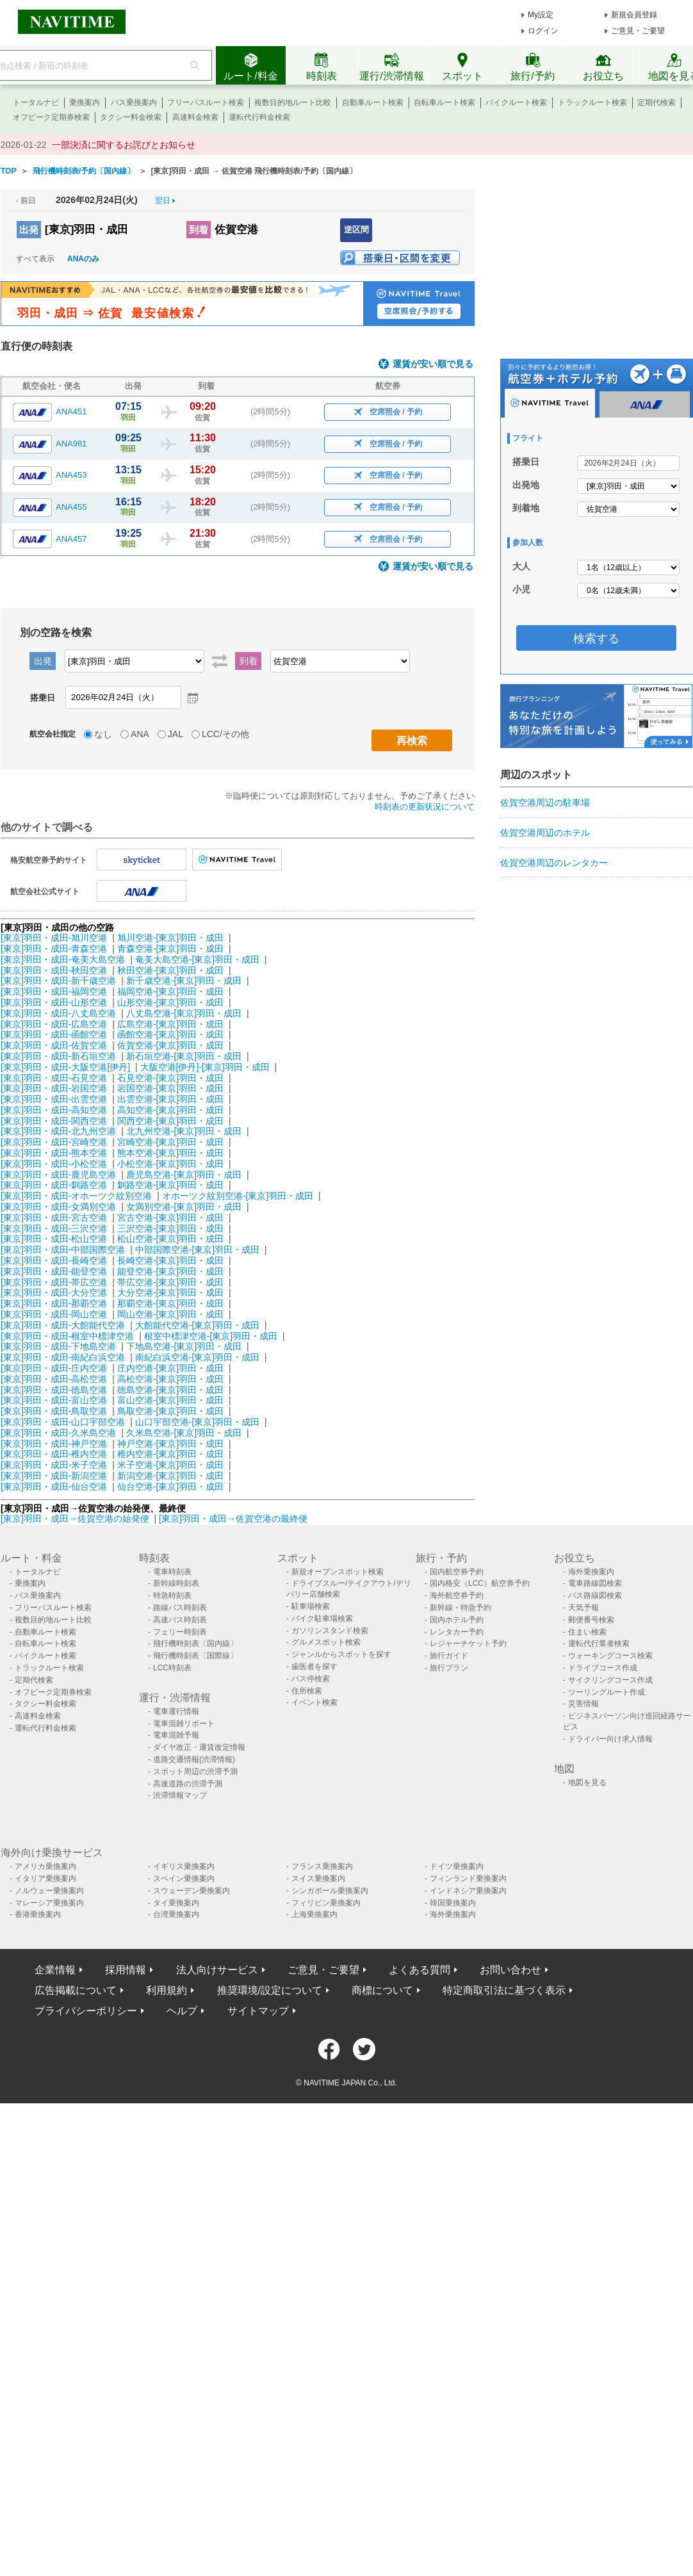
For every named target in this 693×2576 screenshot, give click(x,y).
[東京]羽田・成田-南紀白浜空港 (63, 1357)
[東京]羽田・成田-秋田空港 (54, 970)
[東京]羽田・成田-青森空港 (54, 948)
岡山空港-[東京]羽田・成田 (170, 1314)
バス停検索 (310, 1678)
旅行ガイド (449, 1655)
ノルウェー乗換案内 (49, 1890)
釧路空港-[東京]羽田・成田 (170, 1185)
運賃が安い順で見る (433, 364)
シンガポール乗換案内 (329, 1890)
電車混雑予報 (176, 1735)
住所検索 (306, 1690)
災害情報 (583, 1703)
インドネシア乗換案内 (468, 1890)
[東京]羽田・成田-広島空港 (54, 1024)
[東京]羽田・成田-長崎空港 (54, 1260)
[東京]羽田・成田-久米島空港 (58, 1433)
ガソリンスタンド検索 (329, 1630)
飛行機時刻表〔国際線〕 (195, 1655)
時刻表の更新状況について (425, 806)
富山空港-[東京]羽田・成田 (170, 1400)
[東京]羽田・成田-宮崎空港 (54, 1142)
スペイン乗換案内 (184, 1878)
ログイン (543, 30)
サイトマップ (258, 2010)
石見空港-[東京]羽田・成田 (170, 1078)
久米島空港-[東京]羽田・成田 (183, 1433)
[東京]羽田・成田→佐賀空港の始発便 (76, 1518)
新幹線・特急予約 (460, 1607)
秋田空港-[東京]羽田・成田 (170, 970)
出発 (28, 229)
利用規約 (166, 1990)
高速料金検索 (195, 117)
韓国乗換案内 (453, 1902)
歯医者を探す (314, 1666)
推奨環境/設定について (269, 1990)
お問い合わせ (510, 1969)
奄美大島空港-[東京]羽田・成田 (197, 959)
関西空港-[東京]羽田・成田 (170, 1121)
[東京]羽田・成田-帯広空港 (54, 1282)
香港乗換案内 (38, 1914)
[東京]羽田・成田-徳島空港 (54, 1390)
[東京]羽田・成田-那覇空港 (54, 1303)
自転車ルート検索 (444, 102)
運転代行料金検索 (259, 117)
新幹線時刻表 (176, 1583)
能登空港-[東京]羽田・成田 (170, 1271)
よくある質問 (419, 1969)
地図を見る (587, 1782)
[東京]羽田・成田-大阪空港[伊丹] (65, 1067)
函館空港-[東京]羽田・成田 (170, 1034)
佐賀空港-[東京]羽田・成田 (170, 1045)
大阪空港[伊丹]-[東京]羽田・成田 (205, 1067)
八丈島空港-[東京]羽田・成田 (183, 1013)
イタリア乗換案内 (45, 1878)
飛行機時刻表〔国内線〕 (195, 1643)
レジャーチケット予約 (468, 1643)
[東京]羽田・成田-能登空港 (54, 1271)
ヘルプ (182, 2010)
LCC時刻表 (172, 1667)
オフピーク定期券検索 (51, 117)
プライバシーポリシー (86, 2010)
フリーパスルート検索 (205, 102)
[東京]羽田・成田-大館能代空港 (63, 1325)
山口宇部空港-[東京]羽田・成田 (197, 1422)
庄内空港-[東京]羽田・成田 (170, 1368)
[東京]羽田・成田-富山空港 (54, 1400)
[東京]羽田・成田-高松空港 (54, 1379)
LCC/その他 (225, 734)
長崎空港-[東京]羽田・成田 (170, 1260)
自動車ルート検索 (373, 102)
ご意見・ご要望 (638, 30)
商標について (382, 1990)
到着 (198, 229)
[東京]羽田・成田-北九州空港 (58, 1131)
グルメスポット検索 (326, 1642)
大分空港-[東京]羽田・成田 (170, 1292)
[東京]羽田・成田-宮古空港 (54, 1217)
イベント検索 (314, 1702)
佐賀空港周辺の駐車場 (545, 802)
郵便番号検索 (591, 1619)
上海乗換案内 (314, 1914)
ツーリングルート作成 (606, 1692)
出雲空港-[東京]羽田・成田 (170, 1099)
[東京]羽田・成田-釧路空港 (54, 1185)
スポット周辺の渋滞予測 (195, 1771)
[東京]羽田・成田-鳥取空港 (54, 1411)
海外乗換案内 (591, 1571)
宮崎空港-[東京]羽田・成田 (170, 1142)
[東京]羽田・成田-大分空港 (54, 1292)
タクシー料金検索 (130, 117)
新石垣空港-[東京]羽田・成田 (183, 1056)
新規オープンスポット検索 (337, 1571)
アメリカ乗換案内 (45, 1866)
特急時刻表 (172, 1595)
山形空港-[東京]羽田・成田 (170, 1002)
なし (103, 734)
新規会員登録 (634, 14)
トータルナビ (36, 102)
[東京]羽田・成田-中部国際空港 (63, 1249)
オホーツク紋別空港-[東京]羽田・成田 (237, 1196)
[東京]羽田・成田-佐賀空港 (54, 1045)
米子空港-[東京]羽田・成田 (170, 1465)
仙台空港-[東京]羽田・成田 (170, 1486)
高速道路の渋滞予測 (187, 1783)
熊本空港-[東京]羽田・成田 (170, 1153)
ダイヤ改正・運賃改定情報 (199, 1747)
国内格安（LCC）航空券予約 (480, 1583)
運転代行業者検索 (599, 1643)
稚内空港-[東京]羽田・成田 (170, 1454)
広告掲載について (76, 1990)
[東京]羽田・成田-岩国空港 (54, 1088)
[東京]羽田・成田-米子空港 (54, 1465)
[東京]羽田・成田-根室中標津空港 (67, 1336)
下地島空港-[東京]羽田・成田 (183, 1346)
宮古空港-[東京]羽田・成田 (170, 1217)
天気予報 (583, 1607)
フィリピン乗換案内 (326, 1902)
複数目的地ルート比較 (292, 102)
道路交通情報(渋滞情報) (194, 1759)
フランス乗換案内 (322, 1866)
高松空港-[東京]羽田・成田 (170, 1379)
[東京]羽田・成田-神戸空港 (54, 1444)
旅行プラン (449, 1667)
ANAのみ (83, 258)
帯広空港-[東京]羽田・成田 (170, 1282)
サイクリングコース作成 (610, 1679)
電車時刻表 (172, 1571)
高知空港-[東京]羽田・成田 (170, 1110)
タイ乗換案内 (176, 1902)
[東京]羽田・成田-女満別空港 (58, 1207)
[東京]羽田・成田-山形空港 (54, 1002)
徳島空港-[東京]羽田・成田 (170, 1390)
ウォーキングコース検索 (610, 1655)
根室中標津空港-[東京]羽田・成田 (210, 1336)
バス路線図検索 (595, 1595)
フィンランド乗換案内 (468, 1878)
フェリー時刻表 (180, 1631)
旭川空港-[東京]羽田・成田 (170, 938)
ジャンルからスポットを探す (341, 1654)
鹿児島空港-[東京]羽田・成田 (183, 1175)
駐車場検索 (310, 1606)
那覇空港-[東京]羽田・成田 (170, 1303)
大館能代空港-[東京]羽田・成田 (197, 1325)
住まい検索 (587, 1631)
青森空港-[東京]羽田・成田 (170, 948)
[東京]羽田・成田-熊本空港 (54, 1153)
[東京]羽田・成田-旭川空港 (54, 938)
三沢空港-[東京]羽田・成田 (170, 1228)
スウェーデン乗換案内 (191, 1890)
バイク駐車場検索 (322, 1618)
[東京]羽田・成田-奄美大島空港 (63, 959)
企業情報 (55, 1969)
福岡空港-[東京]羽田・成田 (170, 991)
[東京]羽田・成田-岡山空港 (54, 1314)
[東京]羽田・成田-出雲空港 (54, 1099)
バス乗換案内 (134, 102)
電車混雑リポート (184, 1723)
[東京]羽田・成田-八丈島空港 (58, 1013)
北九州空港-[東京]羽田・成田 (183, 1131)
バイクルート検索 (516, 102)
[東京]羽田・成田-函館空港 (54, 1034)
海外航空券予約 (457, 1595)
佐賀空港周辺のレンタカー (554, 863)
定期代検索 (656, 102)
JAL (175, 734)
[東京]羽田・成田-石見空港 (54, 1078)
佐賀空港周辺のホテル (545, 832)
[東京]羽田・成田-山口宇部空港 (63, 1422)
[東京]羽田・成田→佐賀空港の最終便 (233, 1518)
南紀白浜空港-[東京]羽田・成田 (197, 1357)
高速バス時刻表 (180, 1619)
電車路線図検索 (595, 1583)
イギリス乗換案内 (184, 1866)
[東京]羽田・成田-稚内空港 (54, 1454)
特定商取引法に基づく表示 (504, 1990)
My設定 (540, 14)
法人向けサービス (217, 1969)
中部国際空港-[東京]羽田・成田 (197, 1249)
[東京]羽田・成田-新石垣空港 (58, 1056)
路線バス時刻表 (180, 1607)
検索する (596, 638)
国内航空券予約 (457, 1571)
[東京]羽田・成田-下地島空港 (58, 1346)
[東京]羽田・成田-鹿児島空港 (58, 1175)
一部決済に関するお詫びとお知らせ (123, 145)
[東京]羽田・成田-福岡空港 (54, 991)
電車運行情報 (176, 1711)
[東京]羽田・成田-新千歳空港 (58, 980)
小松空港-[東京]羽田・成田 (170, 1164)
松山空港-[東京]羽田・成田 (170, 1239)
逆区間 (356, 229)
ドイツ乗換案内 (457, 1866)
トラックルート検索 (592, 102)
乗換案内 (84, 102)
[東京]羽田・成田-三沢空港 (54, 1228)
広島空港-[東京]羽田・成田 (170, 1024)
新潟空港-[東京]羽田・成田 (170, 1476)
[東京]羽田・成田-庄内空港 (54, 1368)
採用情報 (125, 1969)
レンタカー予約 (457, 1631)
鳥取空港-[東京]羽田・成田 (170, 1411)
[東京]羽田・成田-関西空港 (54, 1121)
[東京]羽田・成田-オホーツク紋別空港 (76, 1196)
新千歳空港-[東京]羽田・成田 (183, 980)
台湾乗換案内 (176, 1914)
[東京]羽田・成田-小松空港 (54, 1164)
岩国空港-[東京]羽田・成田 (170, 1088)
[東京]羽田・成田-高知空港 (54, 1110)
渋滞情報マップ (180, 1795)
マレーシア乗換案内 (49, 1902)
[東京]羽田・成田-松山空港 (54, 1239)
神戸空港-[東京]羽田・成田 (170, 1444)
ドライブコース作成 (602, 1667)
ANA (140, 734)
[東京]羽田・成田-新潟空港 (54, 1476)
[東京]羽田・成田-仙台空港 (54, 1486)
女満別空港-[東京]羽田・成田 (183, 1207)
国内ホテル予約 (457, 1619)
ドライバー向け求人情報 (610, 1738)
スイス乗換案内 (318, 1878)
